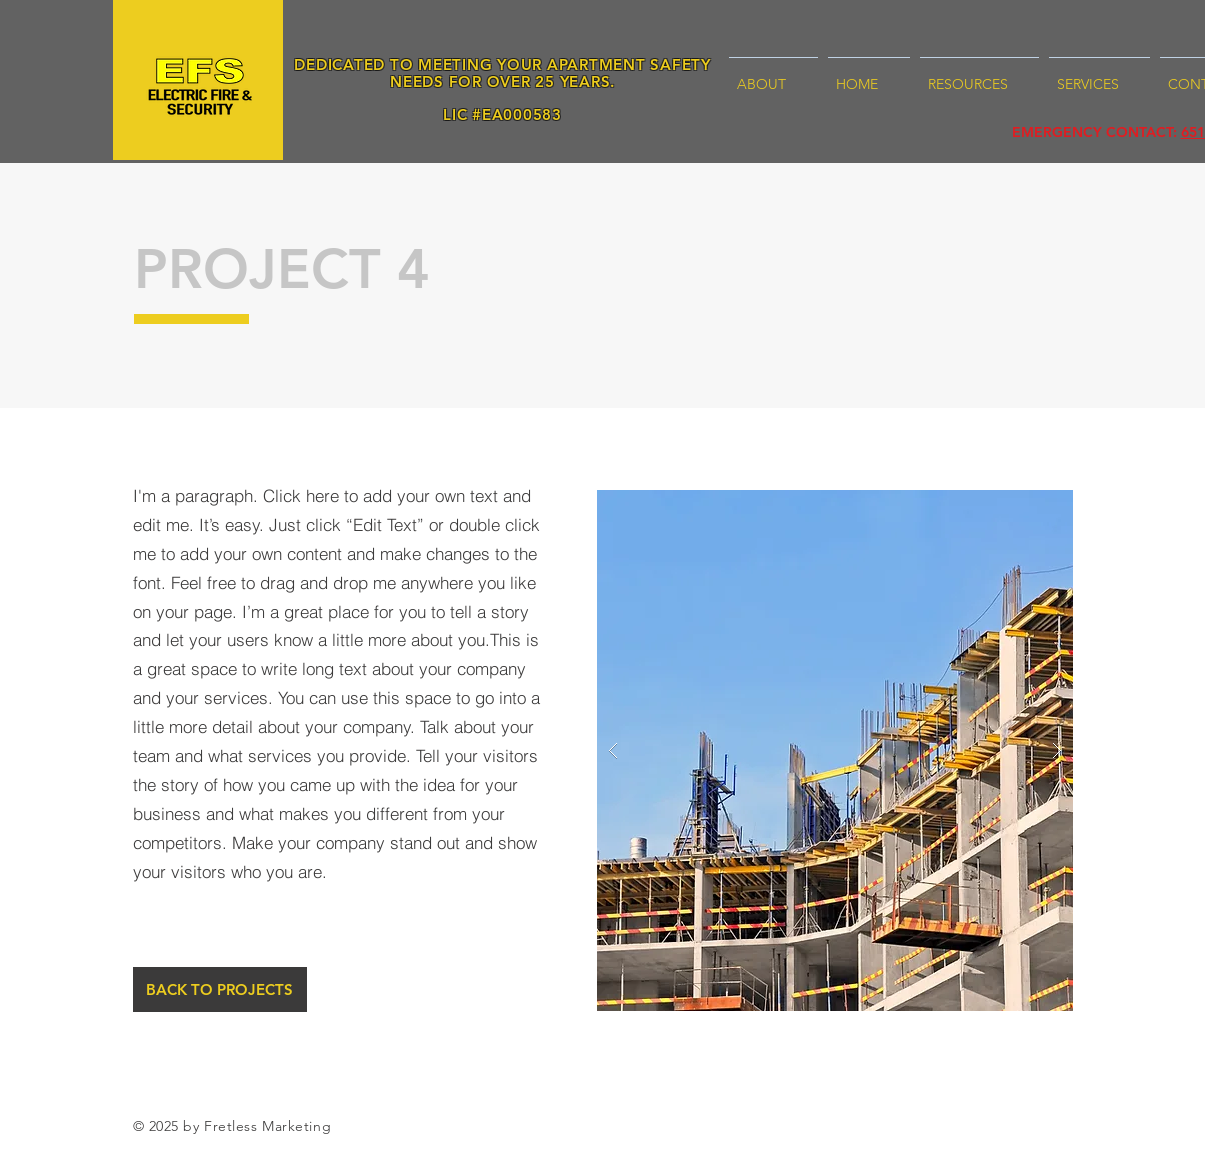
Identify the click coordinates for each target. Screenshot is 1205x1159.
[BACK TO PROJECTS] (220, 989)
